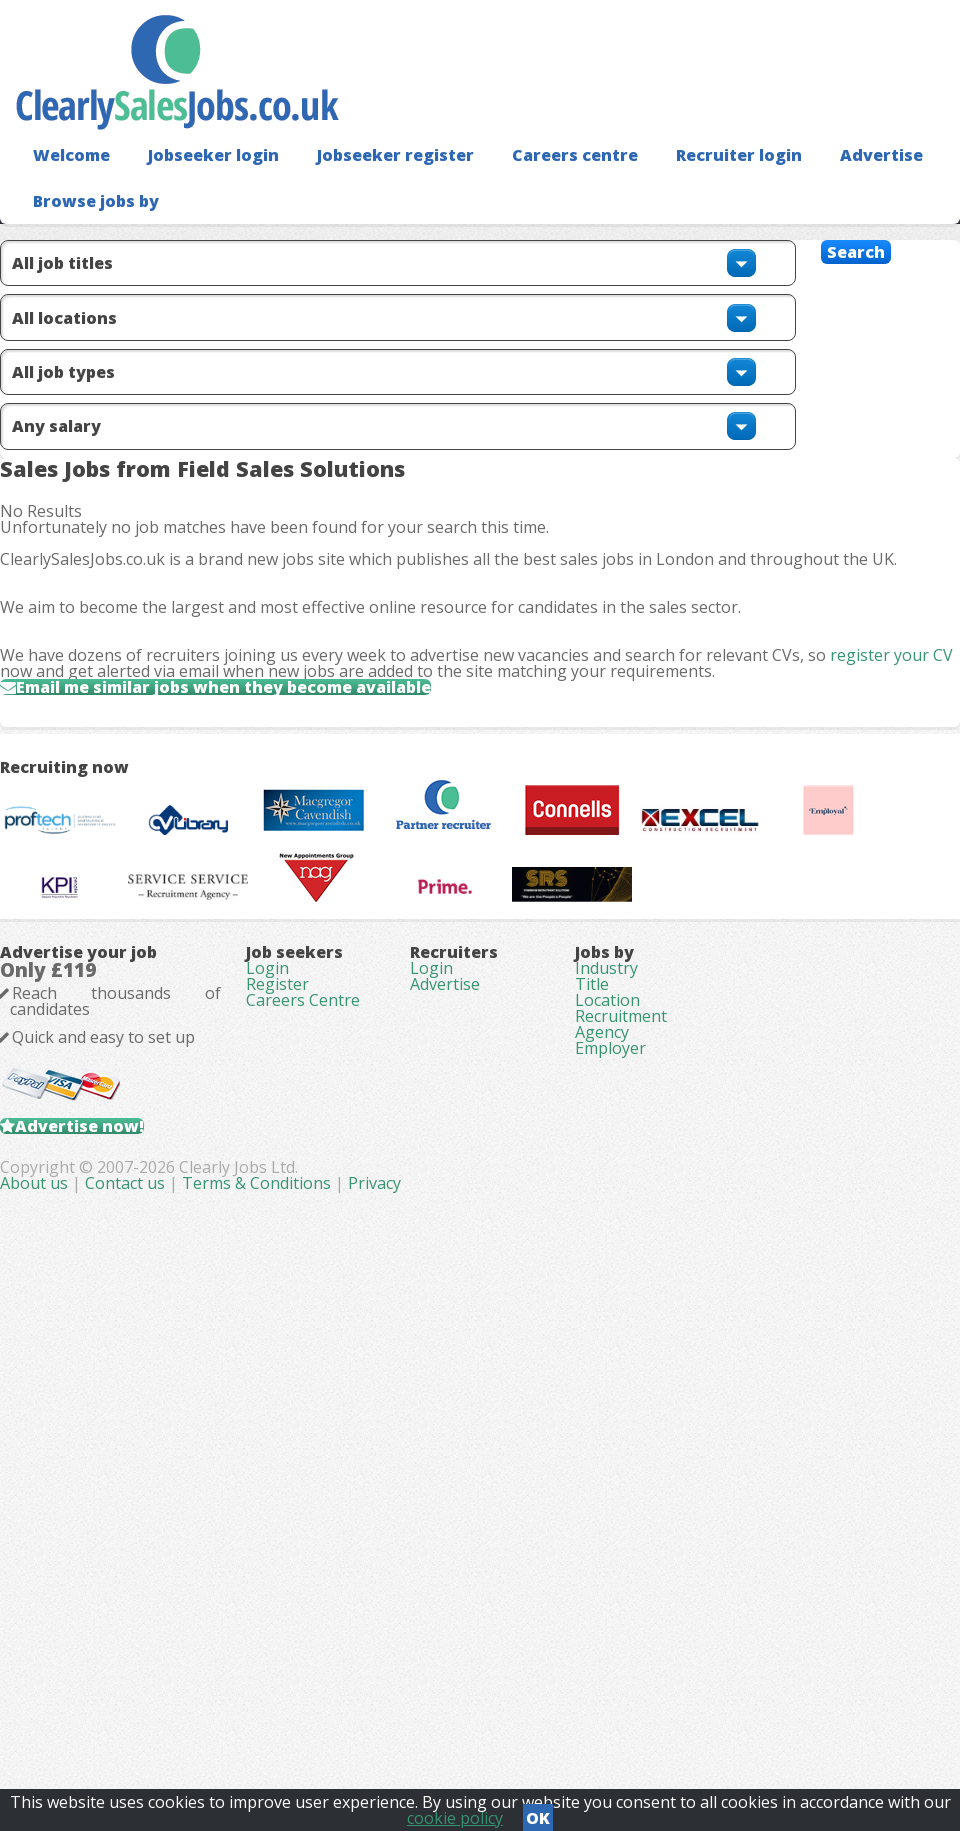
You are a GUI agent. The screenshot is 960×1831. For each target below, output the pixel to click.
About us (316, 1721)
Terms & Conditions (536, 1721)
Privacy (654, 1721)
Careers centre (534, 185)
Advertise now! (111, 1599)
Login (267, 1386)
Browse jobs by (88, 230)
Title (592, 1414)
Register (277, 1414)
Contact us (407, 1721)
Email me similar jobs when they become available (277, 834)
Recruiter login (687, 185)
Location (607, 1442)
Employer (610, 1526)
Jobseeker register (368, 185)
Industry (606, 1386)
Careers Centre (303, 1442)
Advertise (820, 185)
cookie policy (455, 1812)
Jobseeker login (199, 185)
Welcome (66, 185)
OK (538, 1812)
